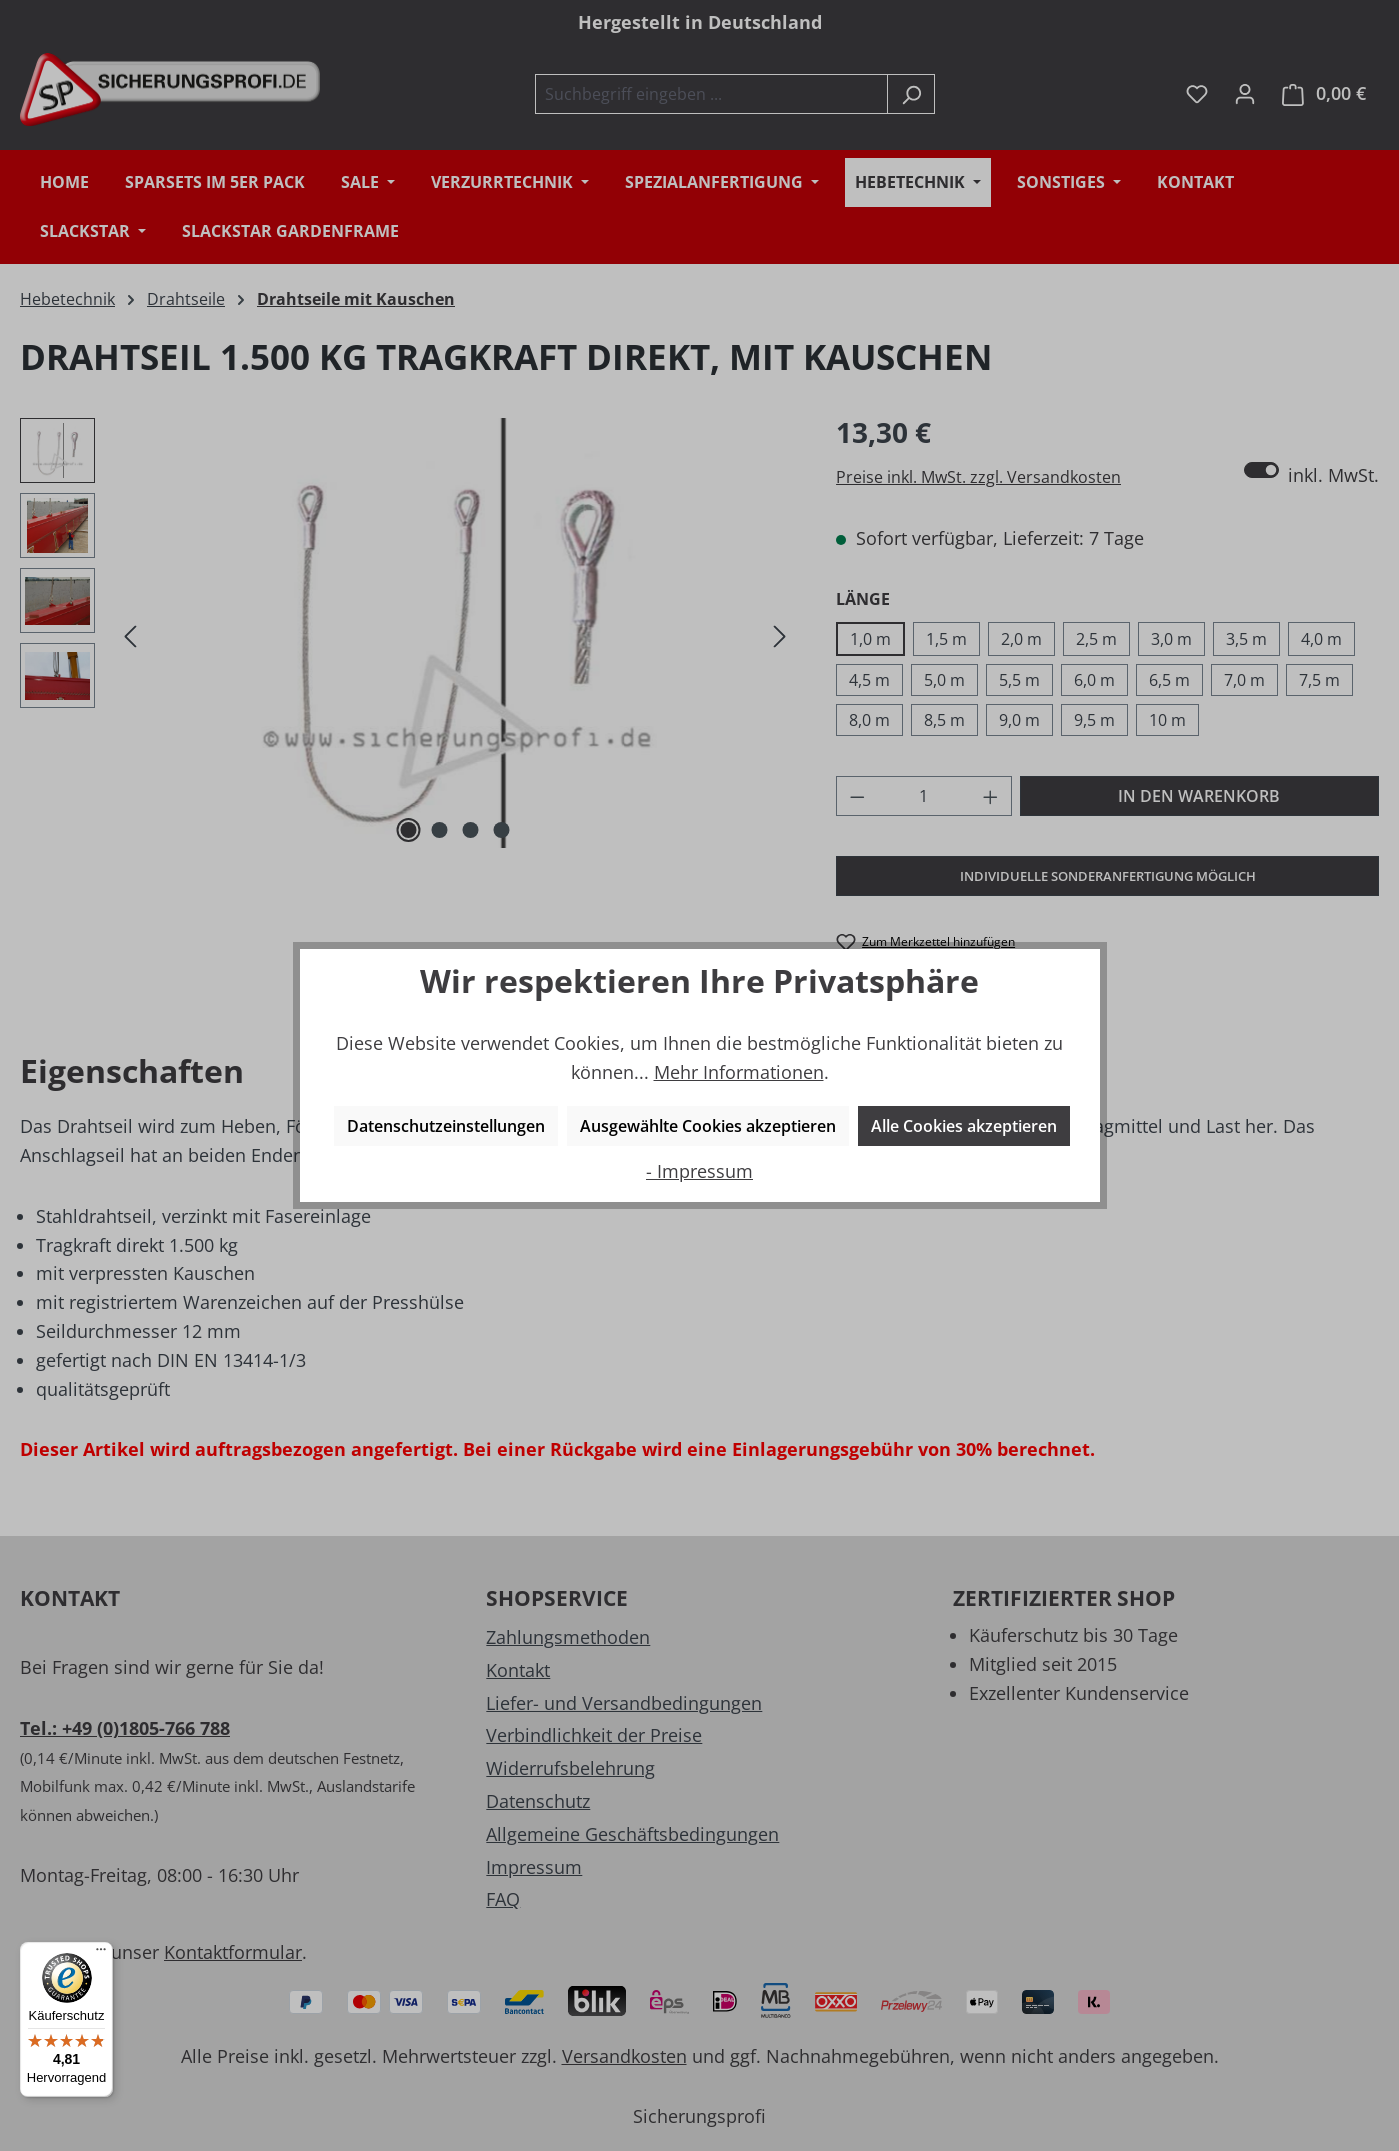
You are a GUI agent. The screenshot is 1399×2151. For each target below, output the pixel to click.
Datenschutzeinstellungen (446, 1126)
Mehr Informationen (739, 1072)
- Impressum (699, 1171)
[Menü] (101, 1954)
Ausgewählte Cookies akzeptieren (708, 1126)
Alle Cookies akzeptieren (964, 1126)
